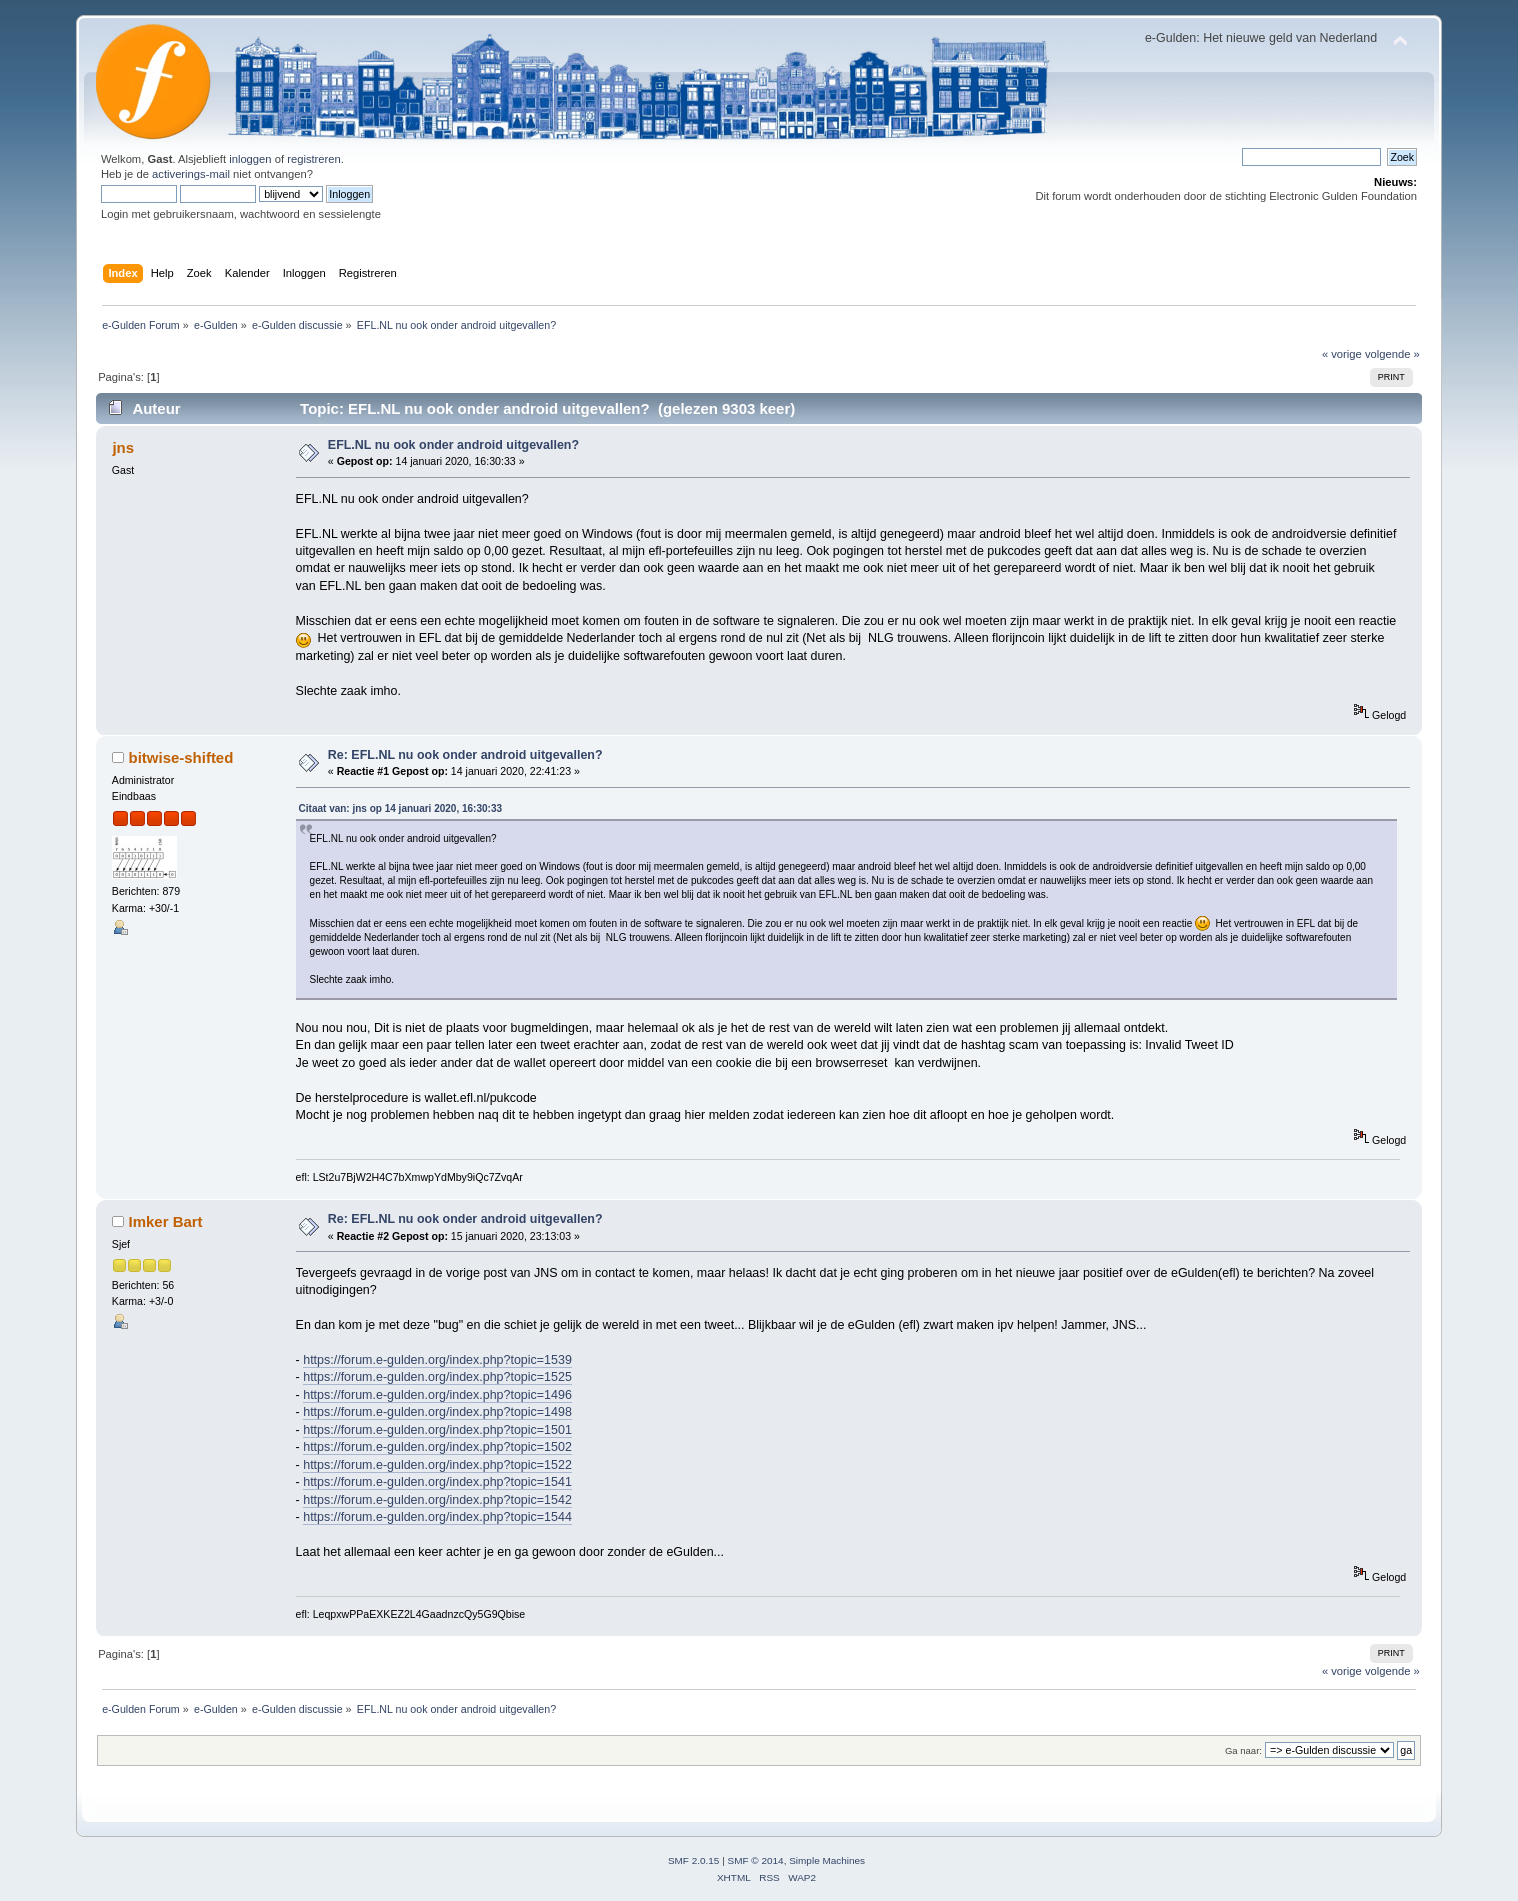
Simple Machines (827, 1860)
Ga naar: (1243, 1750)
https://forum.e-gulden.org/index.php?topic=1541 (437, 1482)
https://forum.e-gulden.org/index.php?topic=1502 (437, 1447)
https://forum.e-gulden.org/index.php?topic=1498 (437, 1412)
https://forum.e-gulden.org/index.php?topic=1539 (437, 1360)
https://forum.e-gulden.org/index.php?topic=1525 (437, 1377)
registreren (314, 159)
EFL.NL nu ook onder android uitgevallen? (453, 445)
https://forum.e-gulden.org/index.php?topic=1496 (437, 1395)
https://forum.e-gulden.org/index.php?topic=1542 (437, 1500)
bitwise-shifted (181, 757)
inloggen (250, 159)
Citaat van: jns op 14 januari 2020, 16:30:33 (400, 808)
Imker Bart (166, 1221)
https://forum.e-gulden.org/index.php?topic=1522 (437, 1465)
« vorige (1342, 354)
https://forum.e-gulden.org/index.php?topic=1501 (437, 1430)
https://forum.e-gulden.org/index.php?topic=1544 (437, 1517)
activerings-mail (191, 174)
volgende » (1392, 354)
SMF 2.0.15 (694, 1860)
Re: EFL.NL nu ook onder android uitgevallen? (465, 755)
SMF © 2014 (756, 1860)
